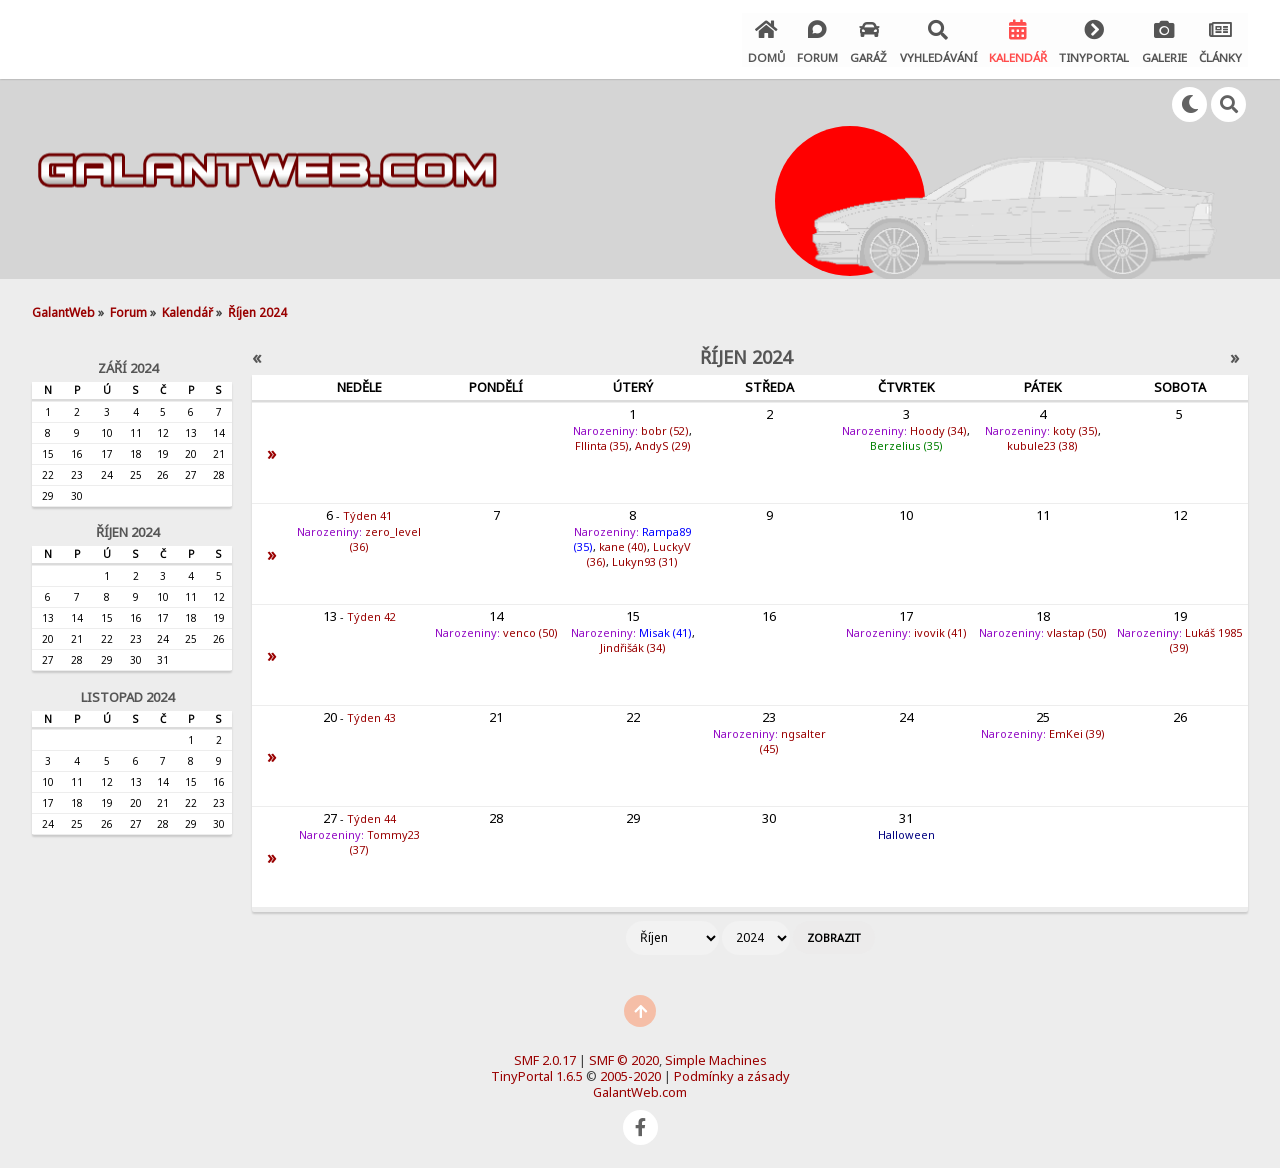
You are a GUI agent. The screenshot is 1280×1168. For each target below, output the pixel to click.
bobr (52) (665, 427)
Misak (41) (665, 629)
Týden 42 (371, 613)
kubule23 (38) (1042, 442)
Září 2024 (128, 365)
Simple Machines (716, 1057)
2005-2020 (630, 1073)
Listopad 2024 (127, 694)
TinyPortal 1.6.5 (537, 1073)
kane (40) (623, 543)
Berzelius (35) (906, 442)
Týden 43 (371, 714)
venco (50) (530, 629)
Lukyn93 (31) (645, 558)
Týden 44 (371, 815)
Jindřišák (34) (633, 644)
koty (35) (1075, 427)
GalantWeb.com (640, 1089)
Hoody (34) (938, 427)
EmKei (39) (1077, 730)
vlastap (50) (1077, 629)
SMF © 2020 (624, 1057)
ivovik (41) (940, 629)
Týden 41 (367, 512)
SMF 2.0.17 (545, 1057)
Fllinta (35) (602, 442)
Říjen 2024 (127, 529)
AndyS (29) (663, 442)
